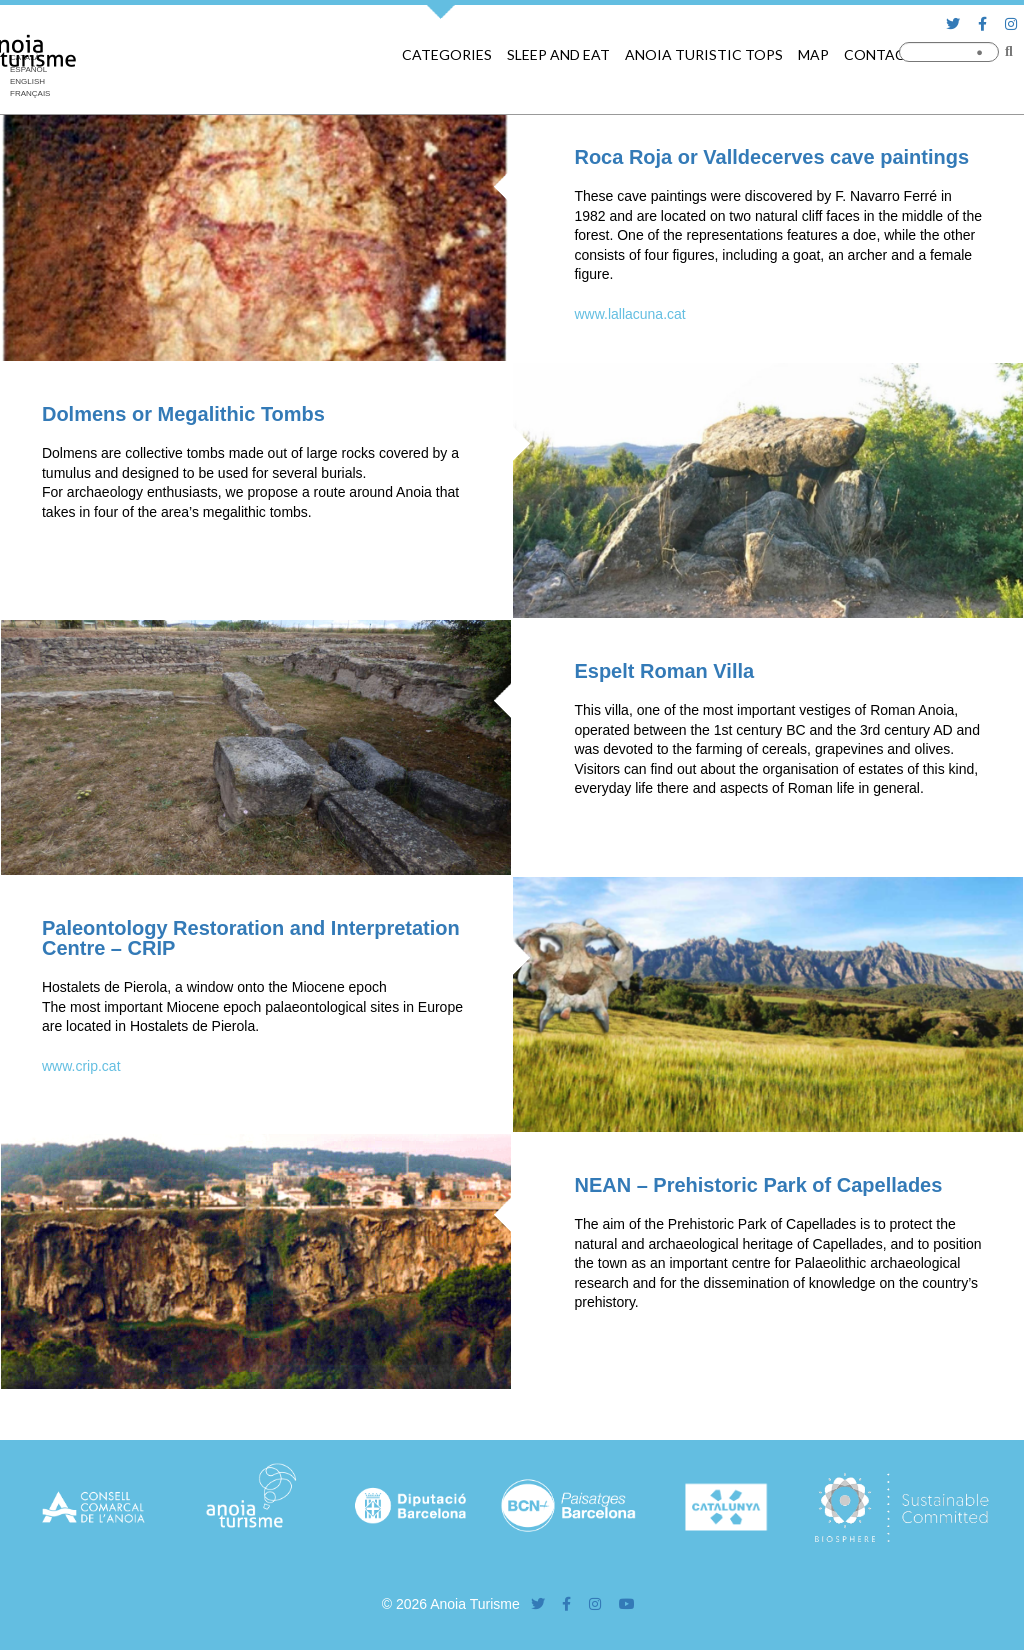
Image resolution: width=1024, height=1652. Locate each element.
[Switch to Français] (30, 94)
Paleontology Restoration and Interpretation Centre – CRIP (251, 938)
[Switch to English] (30, 82)
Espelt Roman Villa (664, 671)
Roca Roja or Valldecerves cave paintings (771, 157)
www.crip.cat (81, 1066)
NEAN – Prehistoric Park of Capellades (758, 1185)
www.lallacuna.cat (629, 314)
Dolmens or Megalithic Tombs (183, 414)
